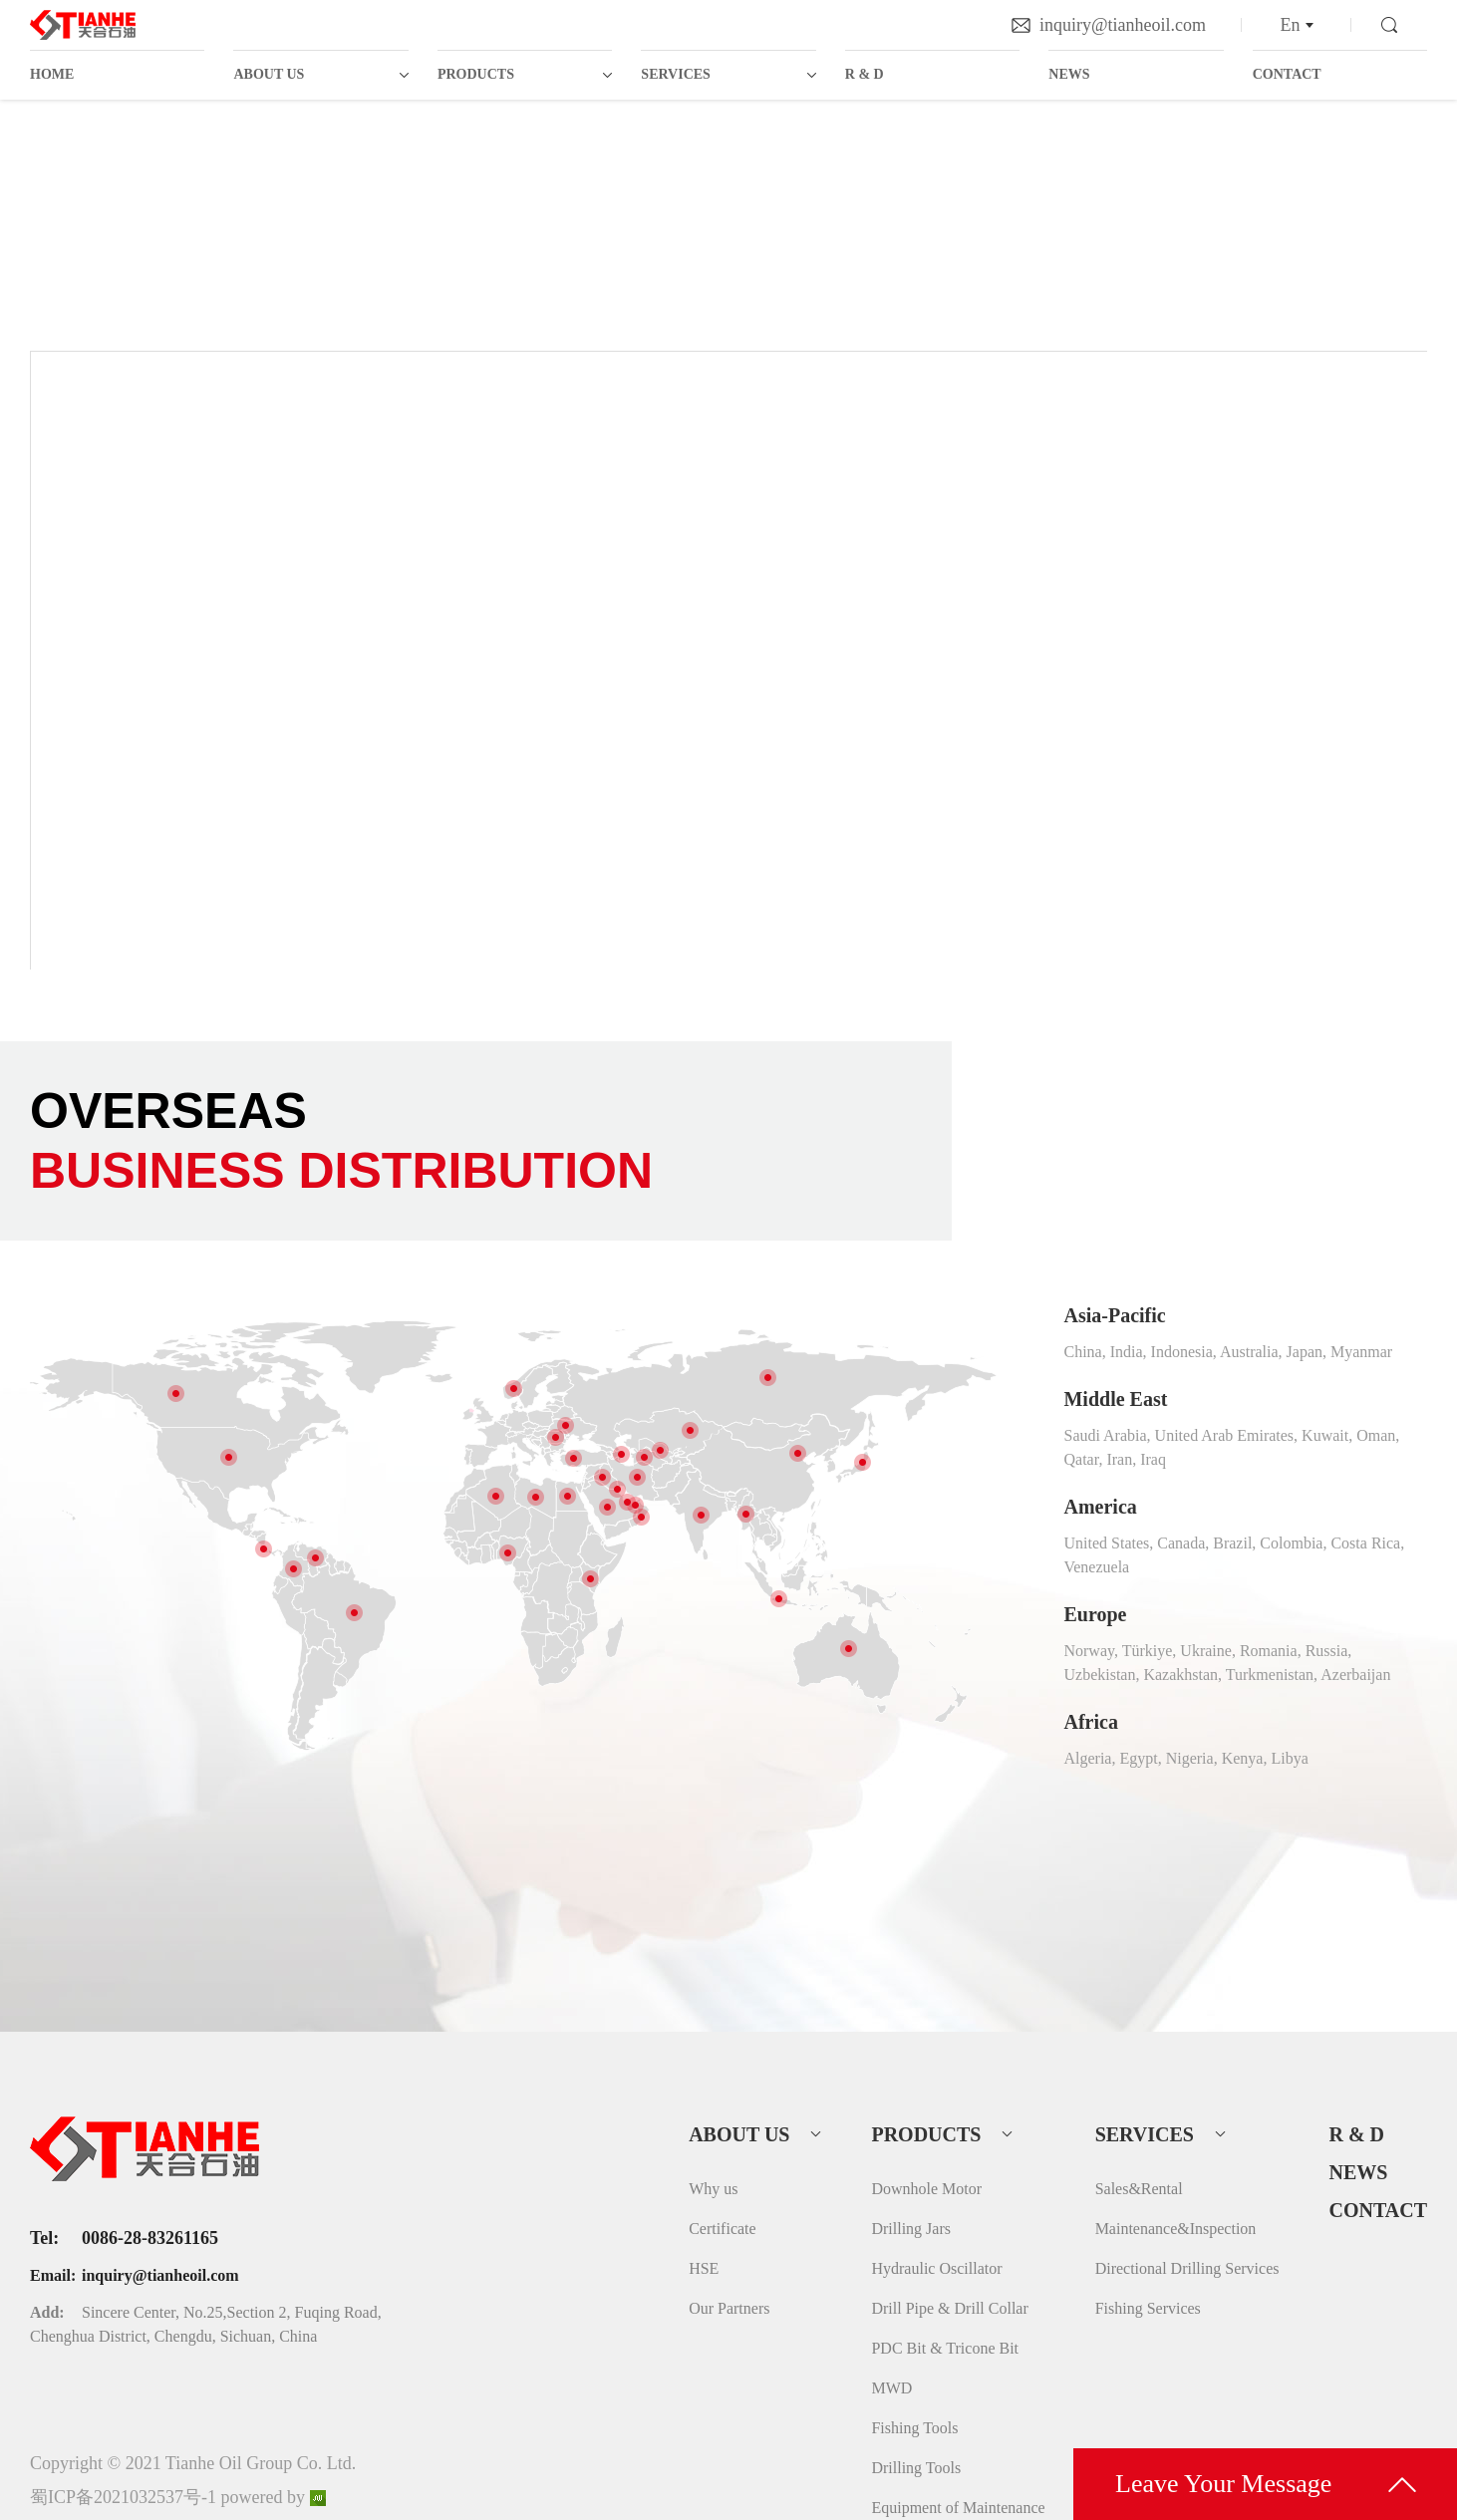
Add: (47, 2312)
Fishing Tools (914, 2427)
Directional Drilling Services (1187, 2268)
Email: (53, 2275)
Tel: (44, 2238)
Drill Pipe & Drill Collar (949, 2308)
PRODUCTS (475, 74)
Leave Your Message (1223, 2483)
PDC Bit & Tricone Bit (945, 2348)
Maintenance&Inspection (1176, 2228)
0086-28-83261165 (150, 2238)
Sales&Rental (1139, 2188)
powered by (273, 2497)
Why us (713, 2188)
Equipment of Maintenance (957, 2507)
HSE (704, 2268)
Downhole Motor (926, 2188)
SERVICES (676, 74)
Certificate (722, 2228)
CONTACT (1287, 74)
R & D (864, 74)
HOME (52, 74)
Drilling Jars (911, 2228)
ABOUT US (268, 74)
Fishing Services (1148, 2308)
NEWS (1068, 74)
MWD (891, 2388)
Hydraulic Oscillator (936, 2268)
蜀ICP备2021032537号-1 (123, 2497)
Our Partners (729, 2308)
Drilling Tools (916, 2467)
